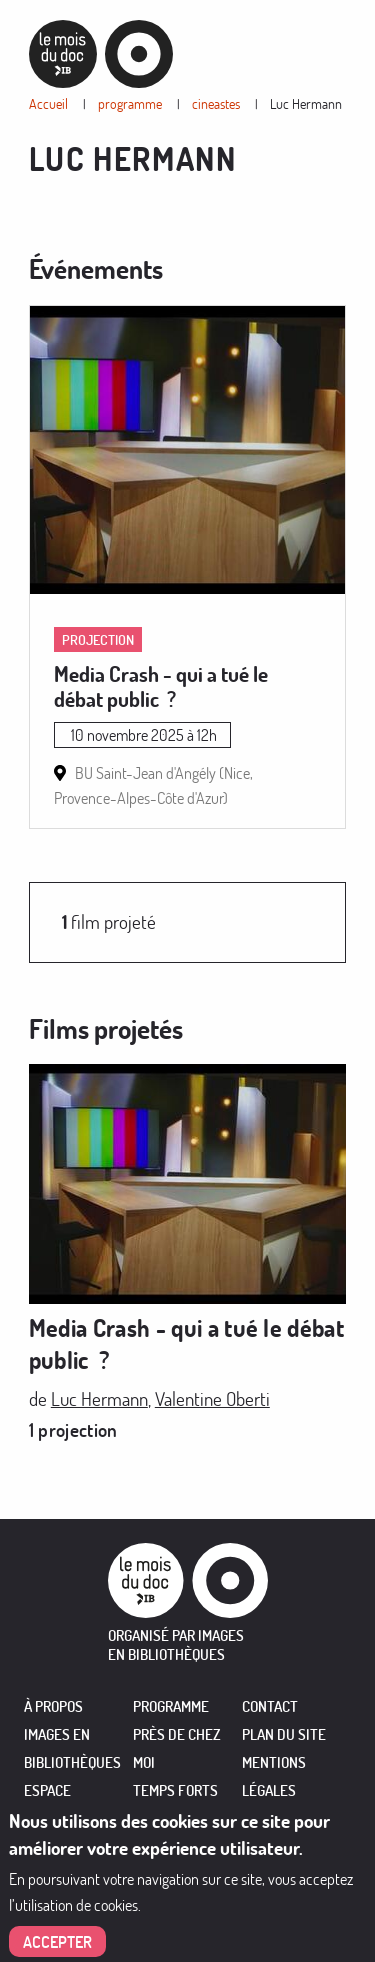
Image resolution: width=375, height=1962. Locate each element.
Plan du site (284, 1734)
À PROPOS (53, 1706)
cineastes (216, 103)
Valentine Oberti (212, 1398)
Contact (270, 1706)
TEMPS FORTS (175, 1790)
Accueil (48, 103)
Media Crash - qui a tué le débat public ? (161, 686)
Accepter (57, 1945)
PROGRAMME (171, 1706)
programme (130, 103)
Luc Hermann (306, 103)
